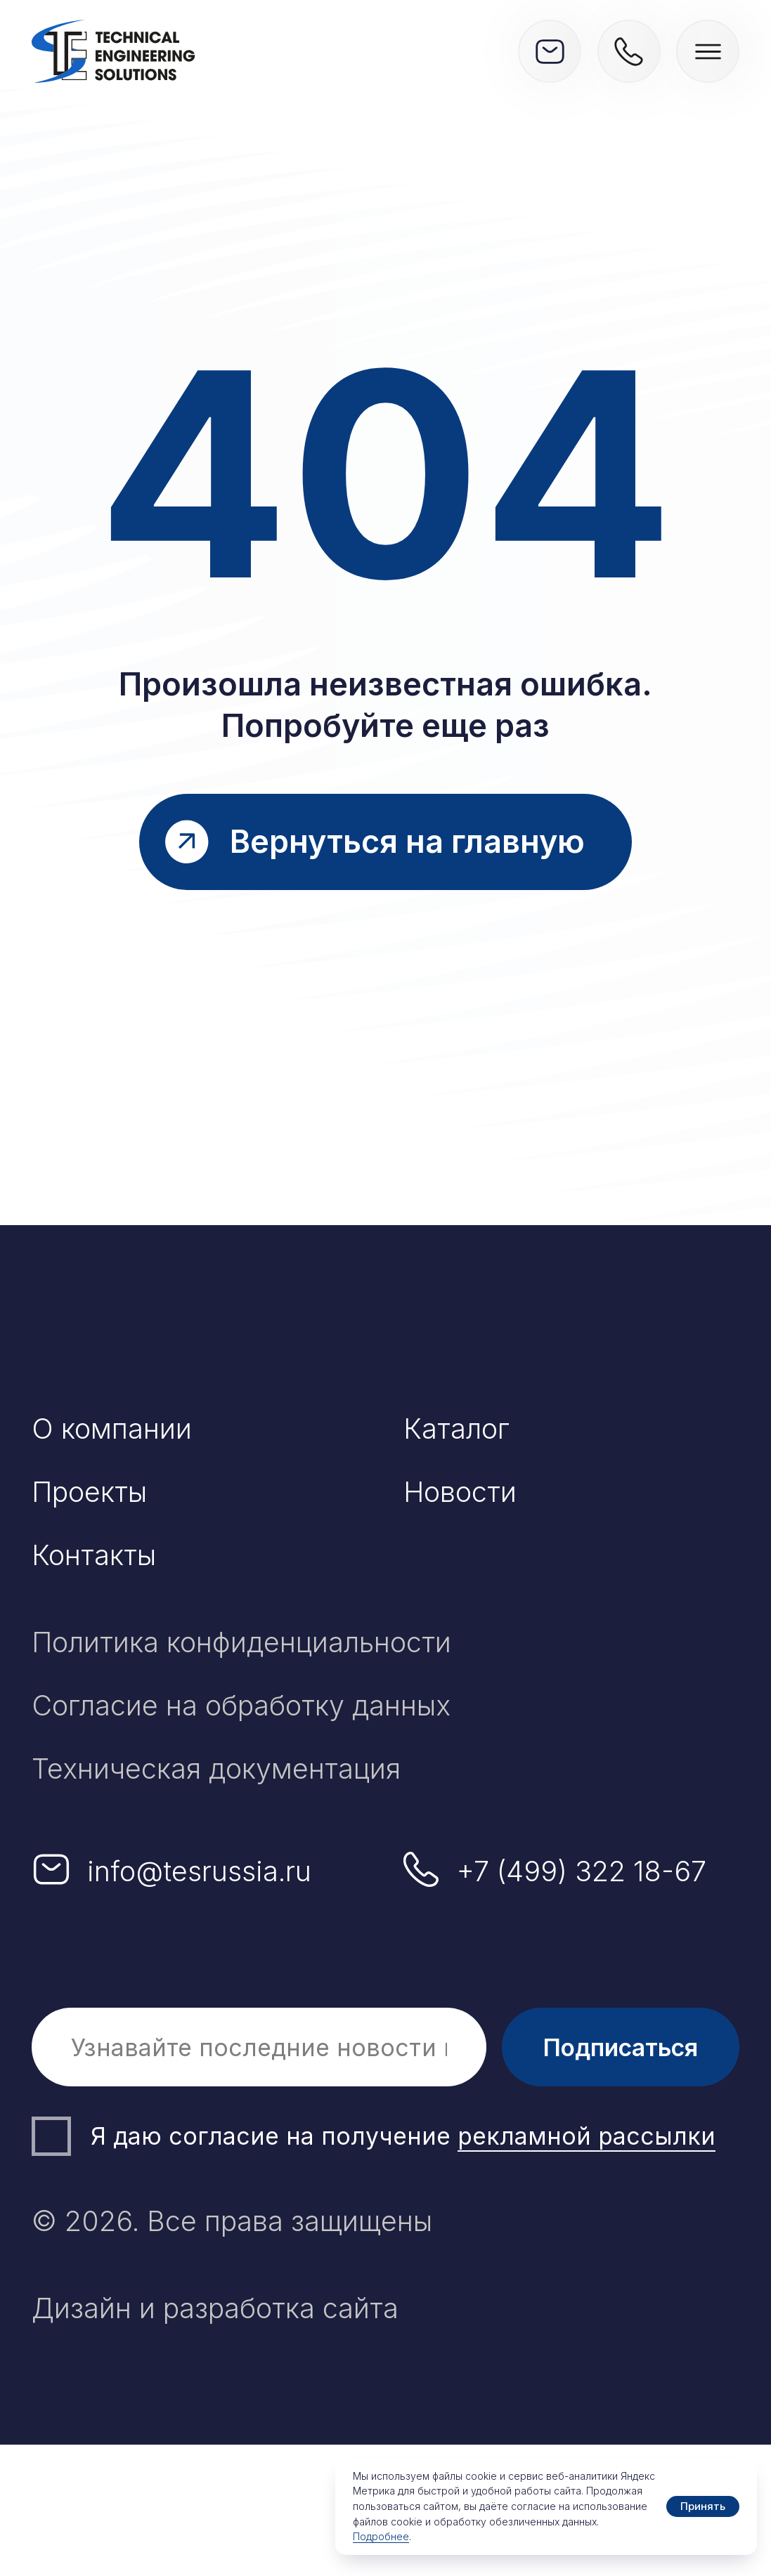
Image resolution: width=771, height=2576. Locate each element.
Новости (460, 1491)
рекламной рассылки (586, 2135)
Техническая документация (216, 1768)
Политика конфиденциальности (241, 1642)
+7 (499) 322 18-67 (581, 1871)
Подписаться (620, 2047)
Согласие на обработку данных (241, 1705)
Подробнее (381, 2536)
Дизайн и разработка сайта (215, 2308)
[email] (259, 2047)
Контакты (94, 1554)
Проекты (89, 1491)
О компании (112, 1428)
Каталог (456, 1428)
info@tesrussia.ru (199, 1871)
